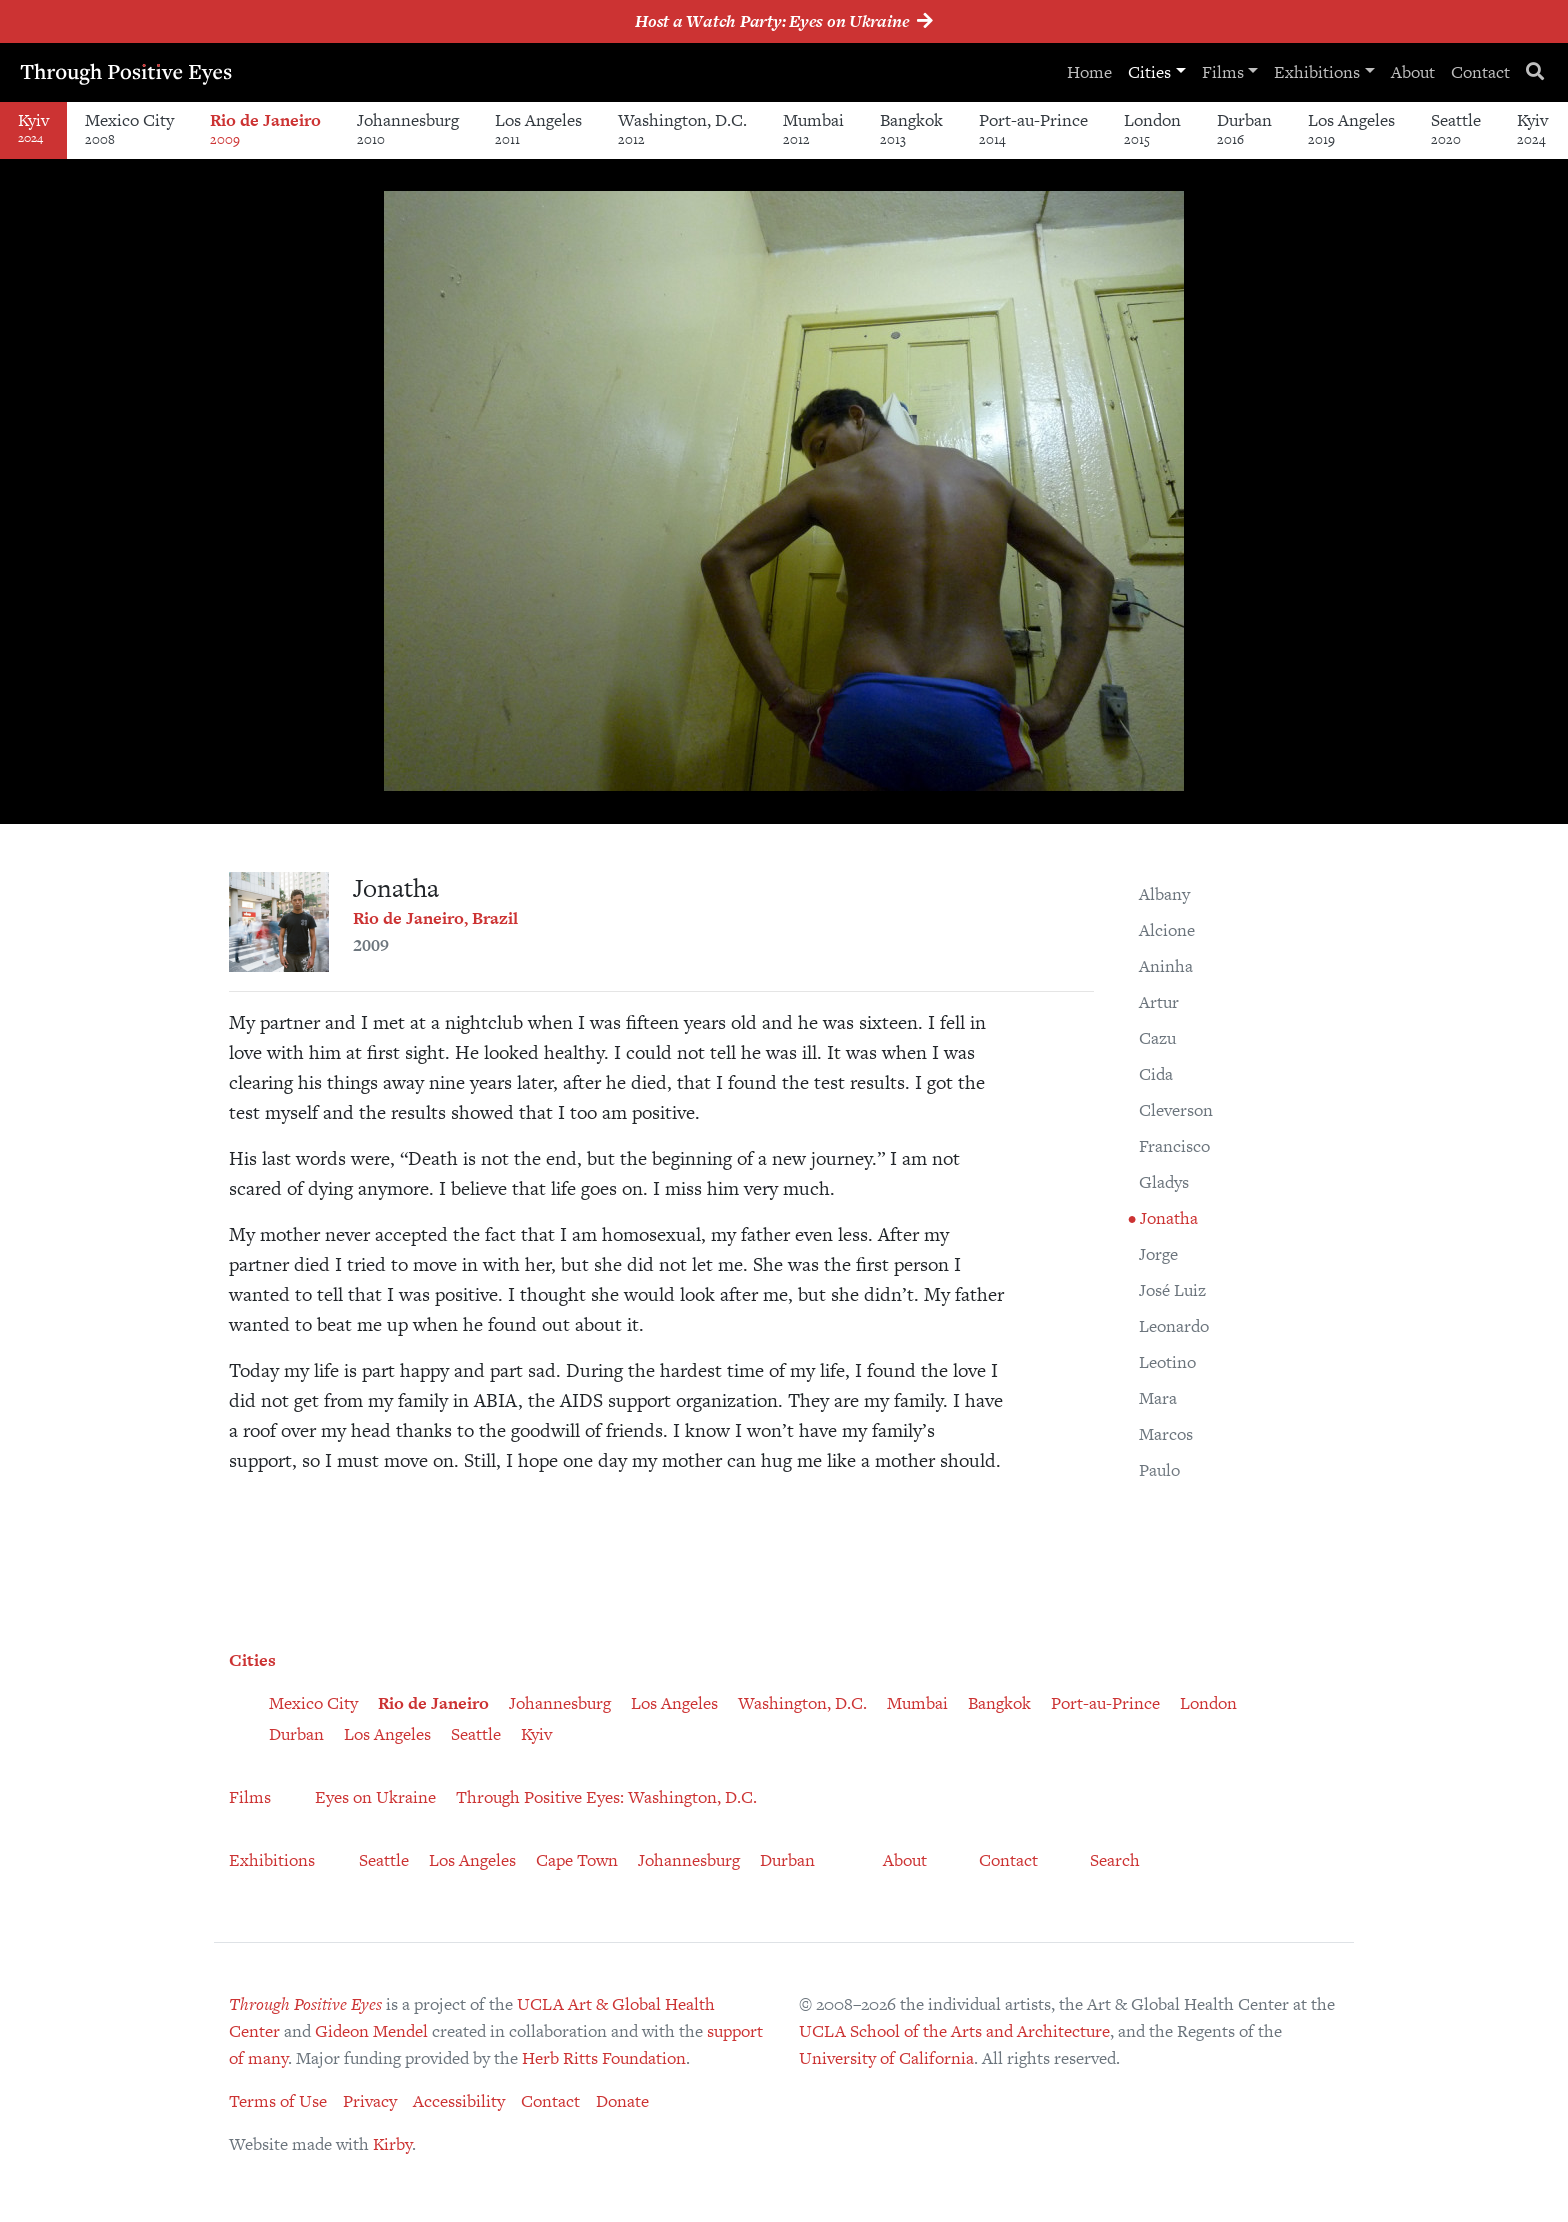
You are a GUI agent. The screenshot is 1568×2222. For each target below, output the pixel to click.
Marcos (1166, 1434)
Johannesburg (408, 128)
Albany (1164, 894)
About (1413, 72)
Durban (1244, 128)
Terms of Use (278, 2101)
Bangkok (911, 128)
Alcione (1167, 930)
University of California (886, 2058)
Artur (1159, 1002)
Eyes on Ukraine (375, 1797)
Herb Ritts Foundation (604, 2058)
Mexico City (129, 128)
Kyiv (1532, 128)
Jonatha (1167, 1218)
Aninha (1166, 966)
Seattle (1456, 128)
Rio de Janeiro (265, 128)
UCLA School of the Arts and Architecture (954, 2031)
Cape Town (577, 1860)
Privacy (370, 2101)
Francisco (1174, 1146)
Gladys (1164, 1182)
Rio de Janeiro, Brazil (435, 918)
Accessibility (459, 2101)
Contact (1480, 72)
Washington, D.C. (682, 128)
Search (1115, 1860)
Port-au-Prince (1033, 128)
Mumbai (813, 128)
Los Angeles (538, 128)
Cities (1149, 72)
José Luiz (1172, 1290)
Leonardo (1174, 1326)
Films (1223, 72)
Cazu (1157, 1038)
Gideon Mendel (371, 2031)
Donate (622, 2101)
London (1152, 128)
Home (1089, 72)
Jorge (1158, 1254)
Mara (1158, 1398)
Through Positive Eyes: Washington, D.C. (606, 1797)
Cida (1156, 1074)
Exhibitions (1317, 72)
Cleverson (1176, 1110)
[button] (1166, 209)
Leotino (1167, 1362)
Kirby (392, 2144)
